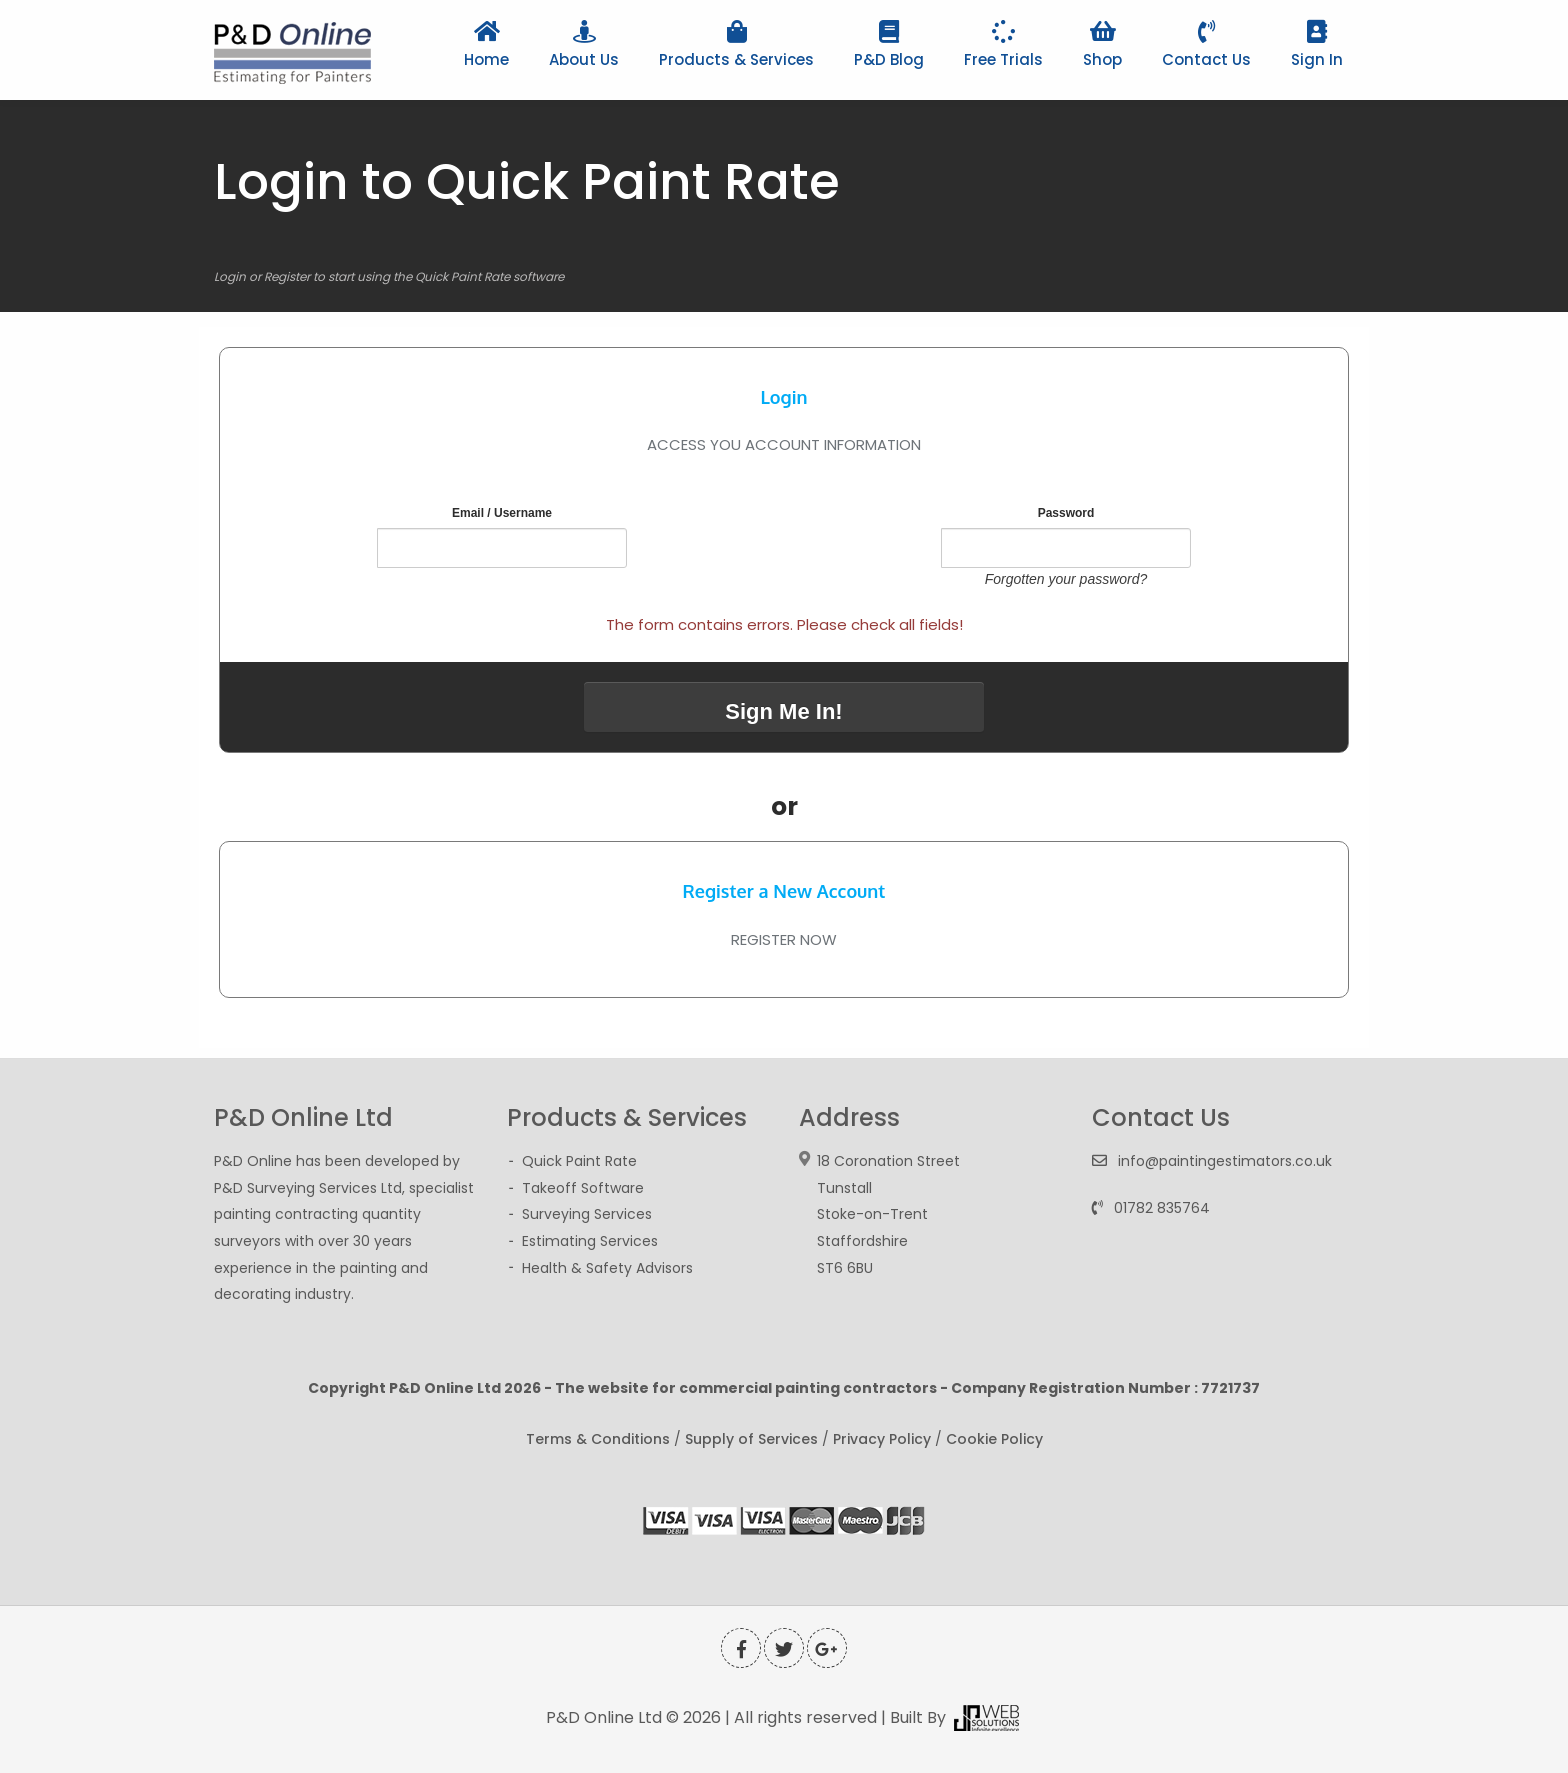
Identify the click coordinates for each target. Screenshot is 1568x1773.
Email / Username (502, 513)
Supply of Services (751, 1439)
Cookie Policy (994, 1439)
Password (1066, 513)
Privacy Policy (882, 1439)
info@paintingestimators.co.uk (1225, 1161)
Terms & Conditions (598, 1439)
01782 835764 (1162, 1208)
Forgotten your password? (1066, 579)
